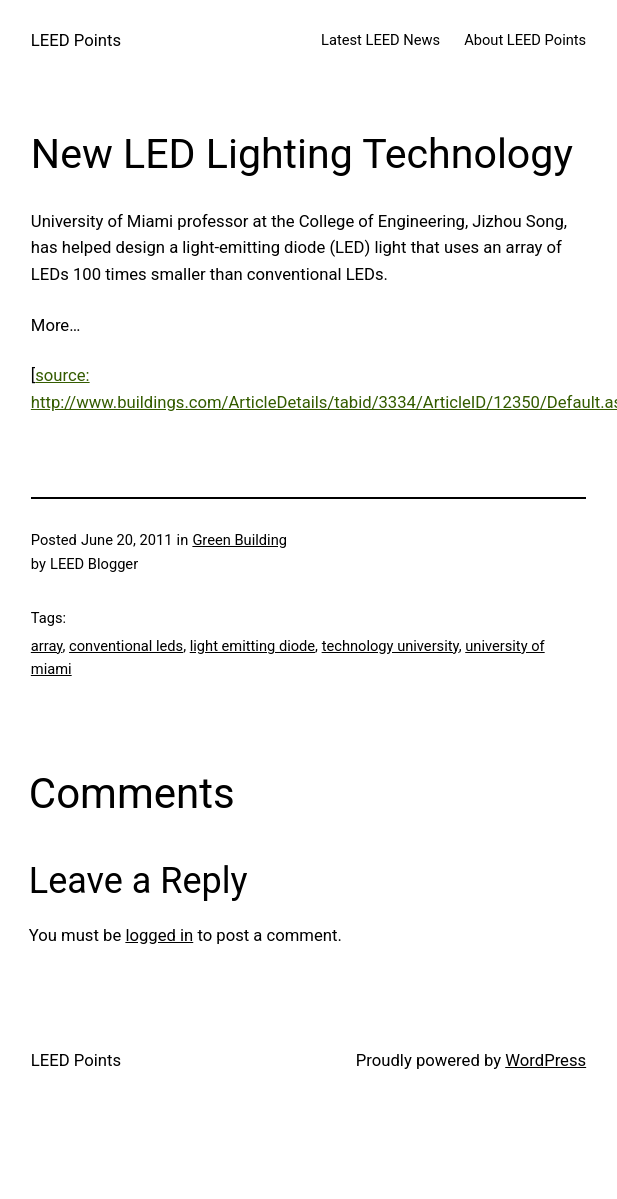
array (47, 646)
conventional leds (126, 646)
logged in (159, 935)
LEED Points (76, 40)
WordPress (545, 1060)
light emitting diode (252, 646)
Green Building (239, 540)
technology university (390, 646)
